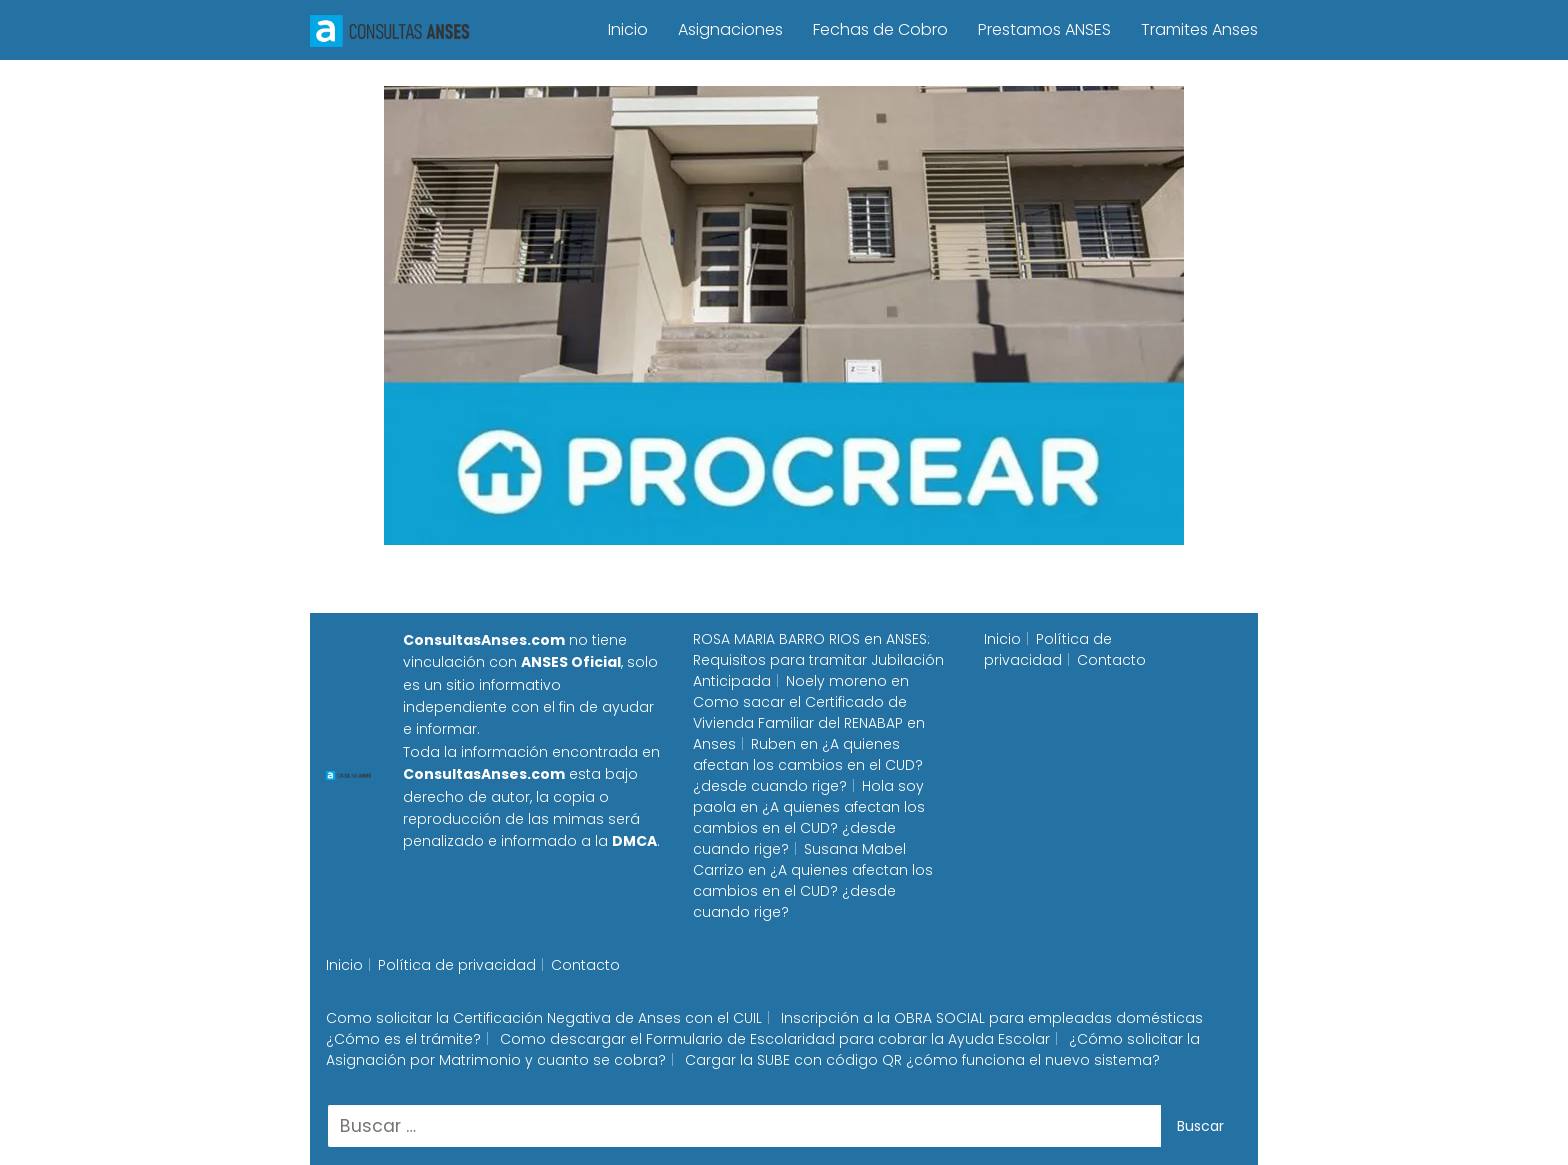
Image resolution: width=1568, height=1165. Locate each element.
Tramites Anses (1199, 29)
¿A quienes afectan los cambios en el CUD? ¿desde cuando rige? (808, 765)
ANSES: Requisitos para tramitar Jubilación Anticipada (818, 660)
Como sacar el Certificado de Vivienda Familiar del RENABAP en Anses (809, 723)
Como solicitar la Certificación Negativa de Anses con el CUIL (544, 1018)
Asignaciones (730, 29)
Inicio (628, 29)
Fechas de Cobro (880, 29)
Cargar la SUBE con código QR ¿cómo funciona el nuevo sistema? (922, 1060)
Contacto (1111, 660)
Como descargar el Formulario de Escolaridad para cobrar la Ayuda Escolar (775, 1039)
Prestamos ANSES (1044, 29)
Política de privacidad (1048, 649)
